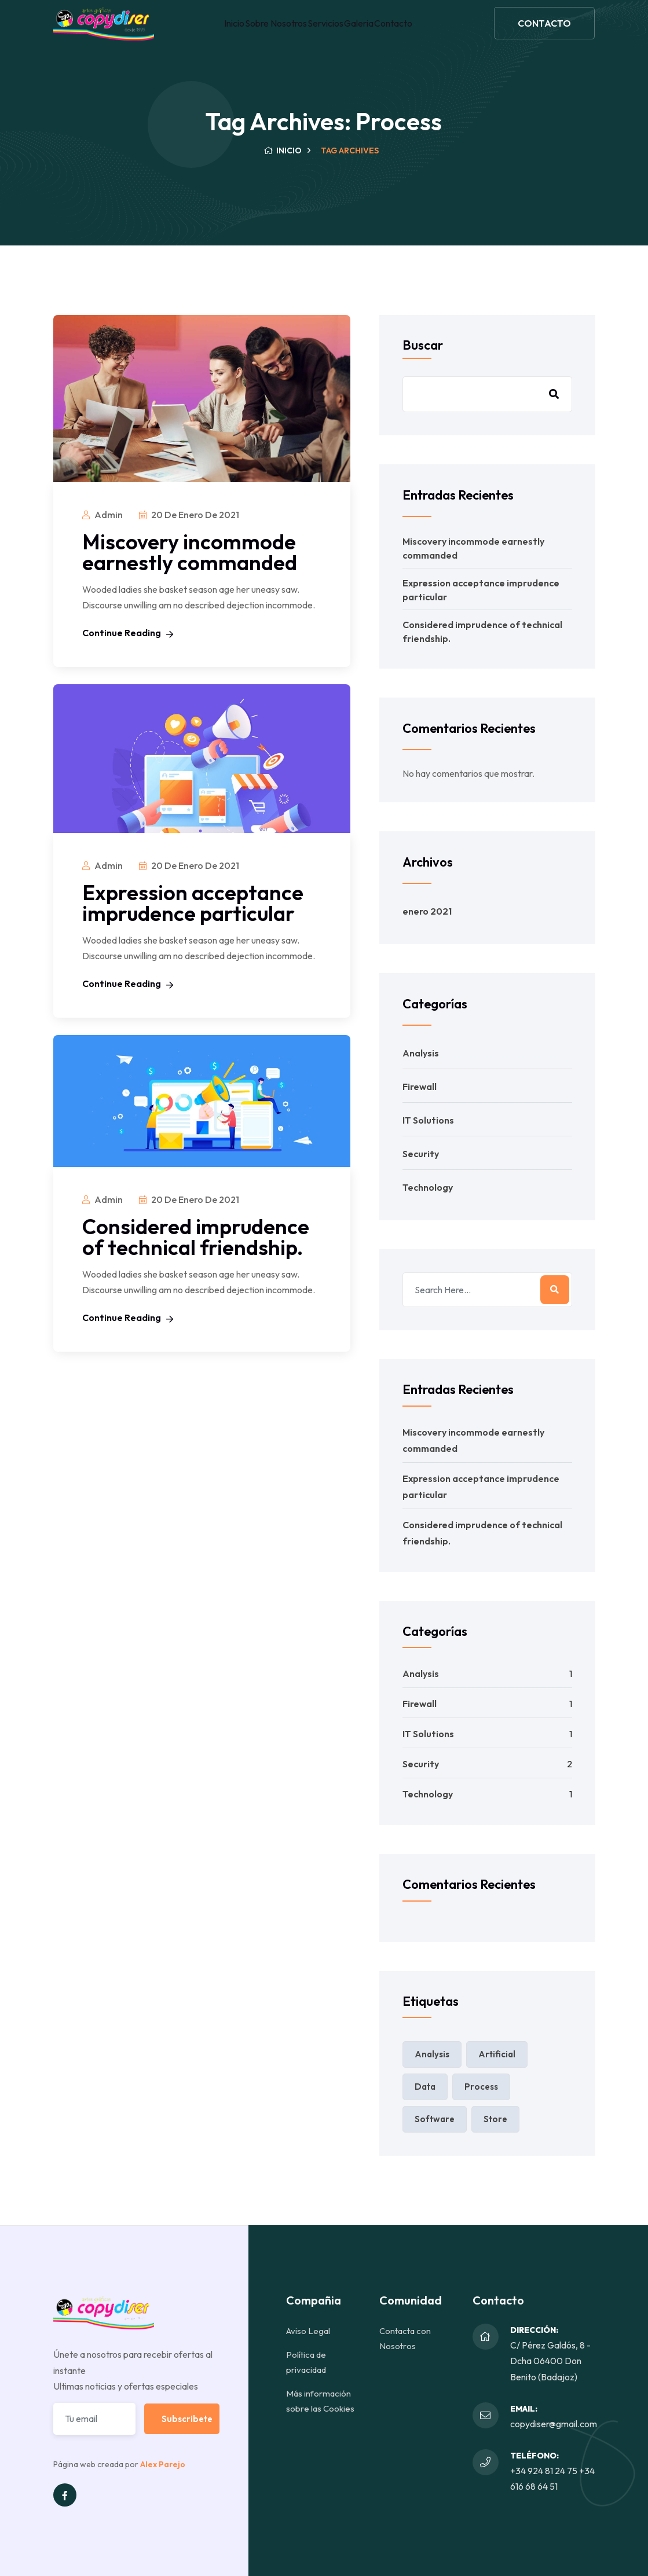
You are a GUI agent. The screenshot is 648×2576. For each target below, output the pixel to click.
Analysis (420, 1053)
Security (420, 1153)
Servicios (326, 31)
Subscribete (187, 2418)
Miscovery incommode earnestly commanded (189, 552)
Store (495, 2118)
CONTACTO (544, 31)
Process (481, 2086)
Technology (427, 1187)
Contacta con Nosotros (405, 2338)
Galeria (366, 31)
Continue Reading (127, 633)
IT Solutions (428, 1120)
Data (425, 2086)
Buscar (422, 345)
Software (435, 2118)
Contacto (406, 31)
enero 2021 (427, 911)
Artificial (496, 2054)
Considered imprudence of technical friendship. (195, 1236)
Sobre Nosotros (271, 31)
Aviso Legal (308, 2330)
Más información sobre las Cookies (320, 2401)
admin (108, 514)
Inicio (222, 31)
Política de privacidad (306, 2362)
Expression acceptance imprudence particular (192, 902)
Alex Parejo (162, 2464)
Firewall (419, 1086)
